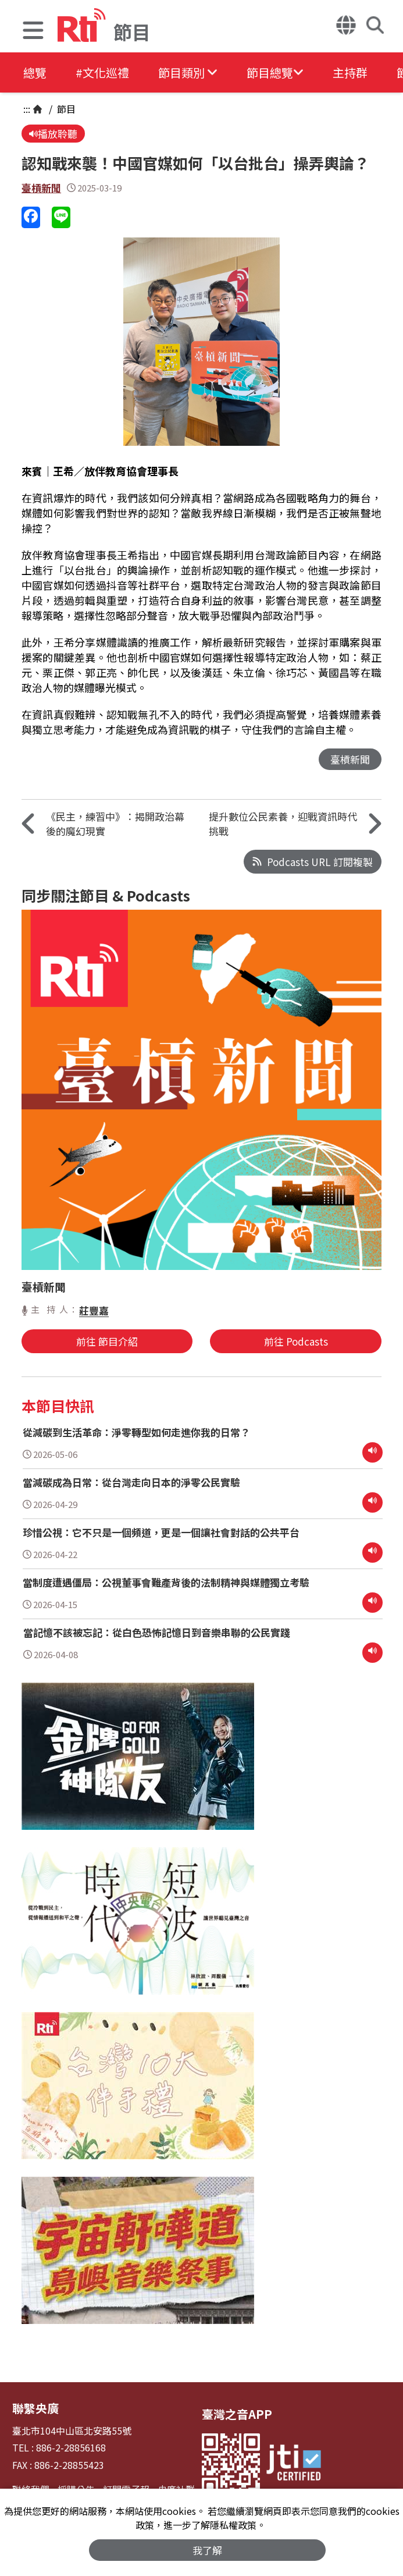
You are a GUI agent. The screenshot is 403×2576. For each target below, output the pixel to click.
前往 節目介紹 (107, 1341)
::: (26, 109)
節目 (65, 109)
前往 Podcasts (296, 1341)
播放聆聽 (53, 133)
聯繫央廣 (35, 2408)
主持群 (350, 72)
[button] (33, 32)
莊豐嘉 (94, 1310)
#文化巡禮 (102, 72)
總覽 (35, 72)
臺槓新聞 (41, 187)
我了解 (207, 2550)
